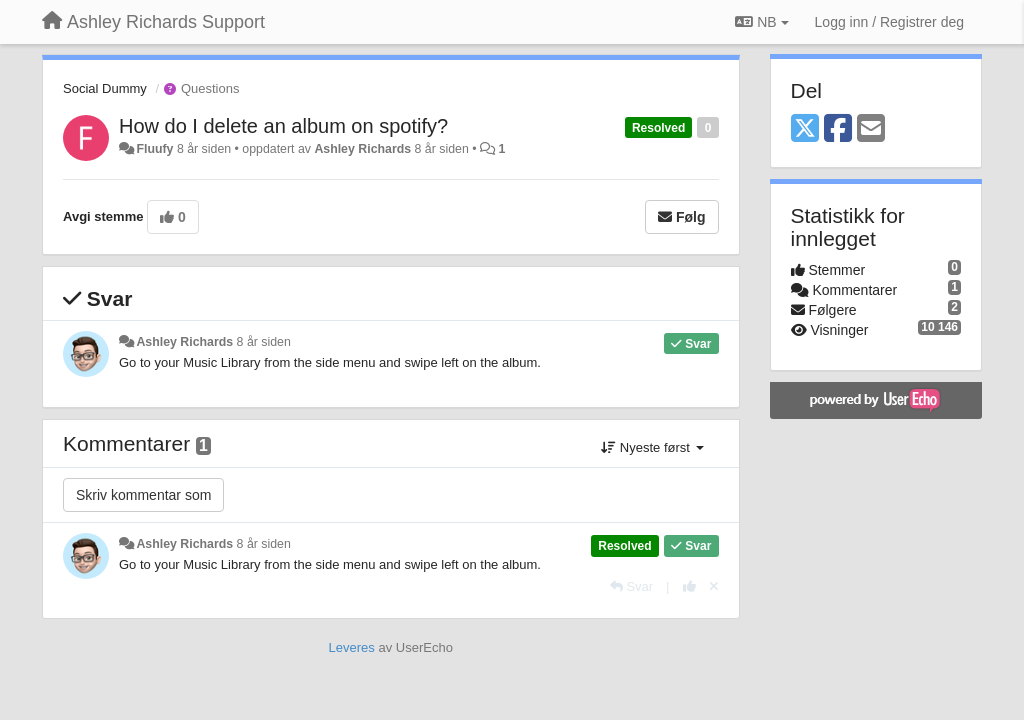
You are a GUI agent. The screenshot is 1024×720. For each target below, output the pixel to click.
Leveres (352, 647)
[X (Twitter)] (805, 129)
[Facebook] (838, 129)
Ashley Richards (362, 149)
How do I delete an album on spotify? (283, 126)
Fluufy (154, 149)
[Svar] (631, 586)
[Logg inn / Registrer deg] (889, 22)
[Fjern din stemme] (714, 586)
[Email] (871, 129)
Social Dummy (105, 88)
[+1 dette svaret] (689, 586)
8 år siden (264, 342)
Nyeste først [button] (652, 447)
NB (761, 22)
